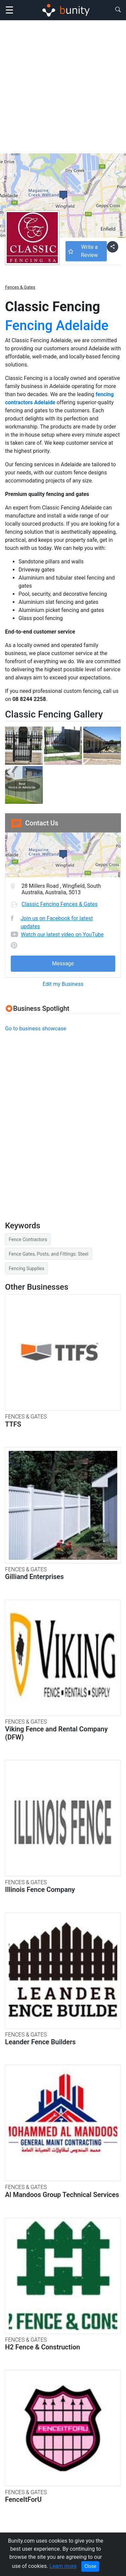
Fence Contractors (28, 1239)
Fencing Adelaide (57, 325)
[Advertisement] (63, 87)
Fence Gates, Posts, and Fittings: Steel (48, 1254)
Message (63, 963)
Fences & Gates (20, 287)
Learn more (63, 2566)
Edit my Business (63, 984)
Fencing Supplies (26, 1268)
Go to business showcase (35, 1028)
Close (90, 2566)
